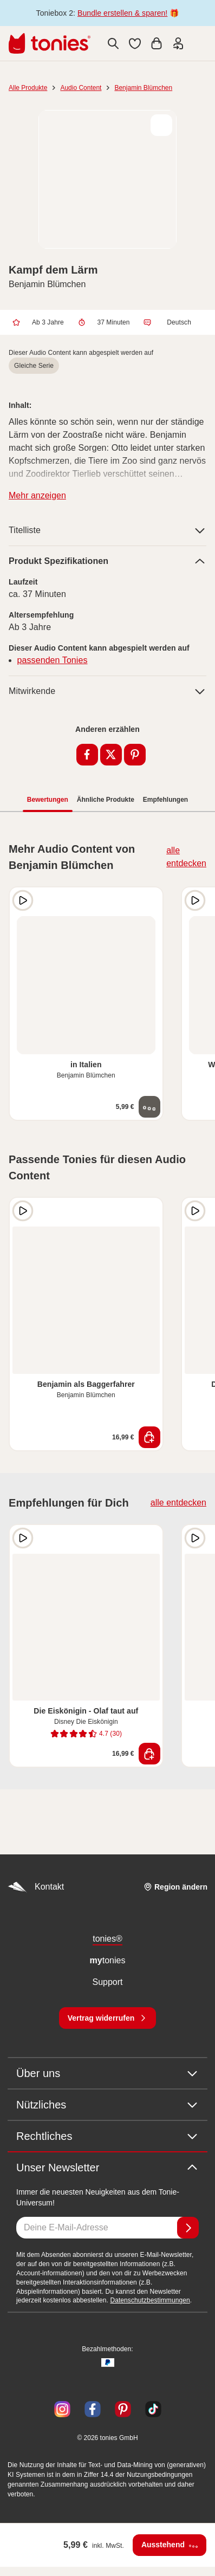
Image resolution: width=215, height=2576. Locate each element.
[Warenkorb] (156, 43)
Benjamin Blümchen (143, 88)
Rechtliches (107, 2136)
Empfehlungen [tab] (165, 799)
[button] (134, 43)
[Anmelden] (188, 2227)
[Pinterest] (123, 2409)
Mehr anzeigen (37, 495)
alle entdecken (186, 857)
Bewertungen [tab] (47, 799)
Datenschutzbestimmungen (150, 2300)
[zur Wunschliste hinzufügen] (161, 125)
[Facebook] (93, 2409)
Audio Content (80, 88)
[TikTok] (151, 2409)
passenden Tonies (52, 660)
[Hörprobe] (23, 900)
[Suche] (113, 43)
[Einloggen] (178, 43)
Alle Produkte (28, 88)
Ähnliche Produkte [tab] (105, 799)
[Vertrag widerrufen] (108, 2018)
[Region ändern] (175, 1887)
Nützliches (107, 2104)
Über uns (107, 2073)
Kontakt (36, 1887)
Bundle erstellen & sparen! (122, 13)
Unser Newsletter (107, 2167)
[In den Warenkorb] (149, 1437)
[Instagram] (62, 2409)
